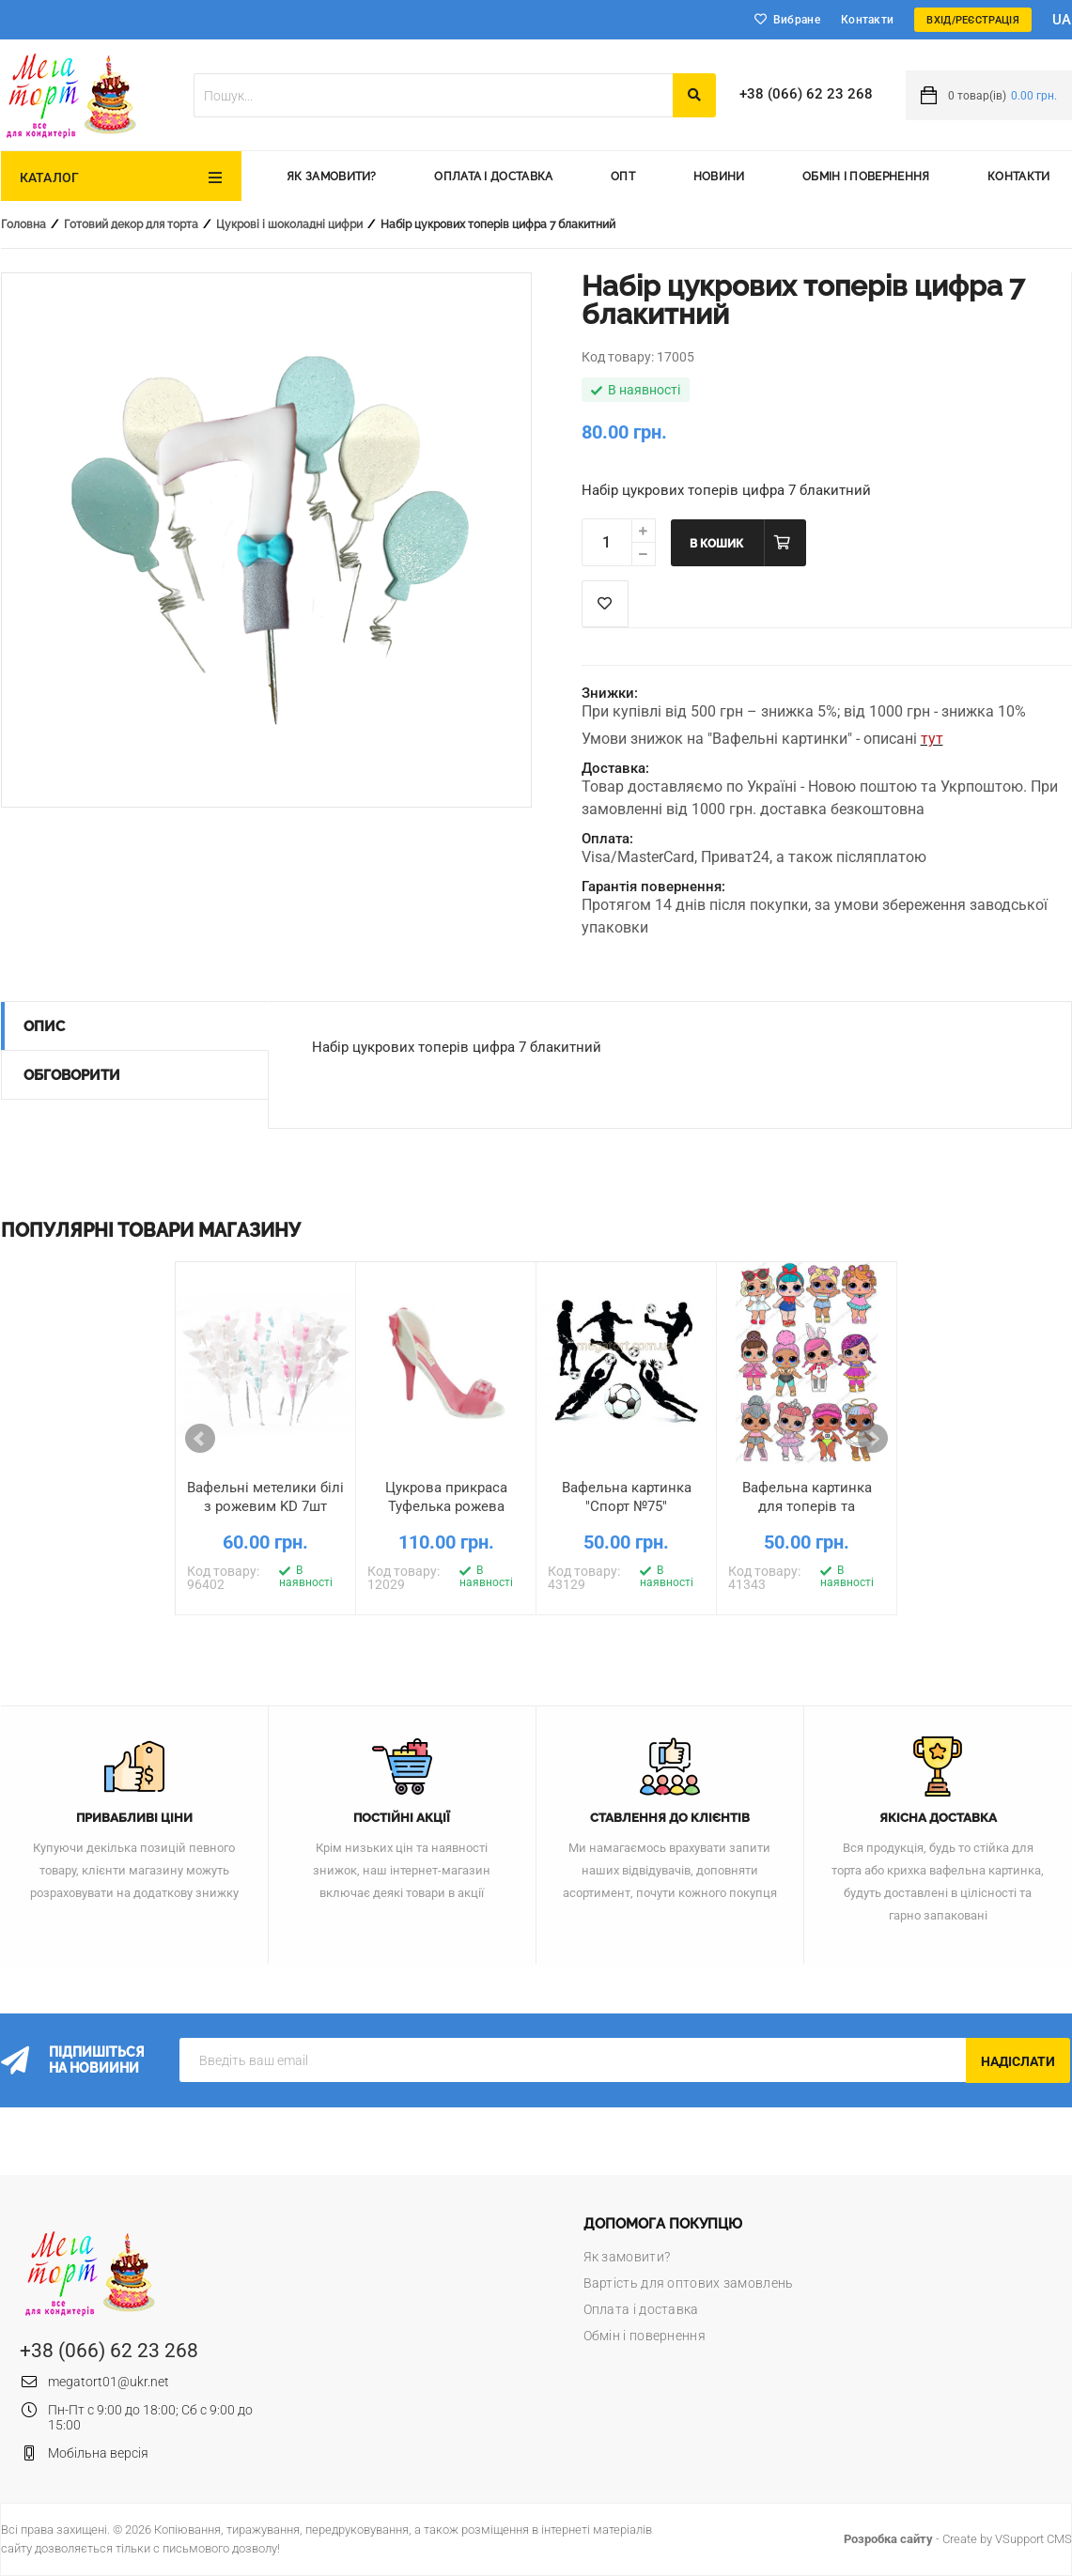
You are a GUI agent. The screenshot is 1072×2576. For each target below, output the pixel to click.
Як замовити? (332, 176)
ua (1062, 19)
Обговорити (71, 1075)
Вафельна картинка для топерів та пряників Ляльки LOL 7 (806, 1506)
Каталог (50, 177)
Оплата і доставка (493, 176)
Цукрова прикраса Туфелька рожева (446, 1497)
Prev (200, 1439)
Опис (44, 1026)
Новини (719, 176)
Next (873, 1439)
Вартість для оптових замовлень (688, 2283)
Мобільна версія (98, 2452)
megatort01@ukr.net (108, 2381)
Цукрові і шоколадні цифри (289, 224)
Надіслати (1018, 2061)
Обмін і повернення (865, 176)
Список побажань (605, 603)
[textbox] (433, 95)
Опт (623, 176)
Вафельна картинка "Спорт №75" (626, 1497)
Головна (23, 224)
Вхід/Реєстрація (972, 20)
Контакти (867, 19)
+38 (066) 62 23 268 (806, 93)
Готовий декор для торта (131, 224)
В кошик (716, 543)
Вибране (796, 19)
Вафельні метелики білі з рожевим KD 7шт (265, 1497)
